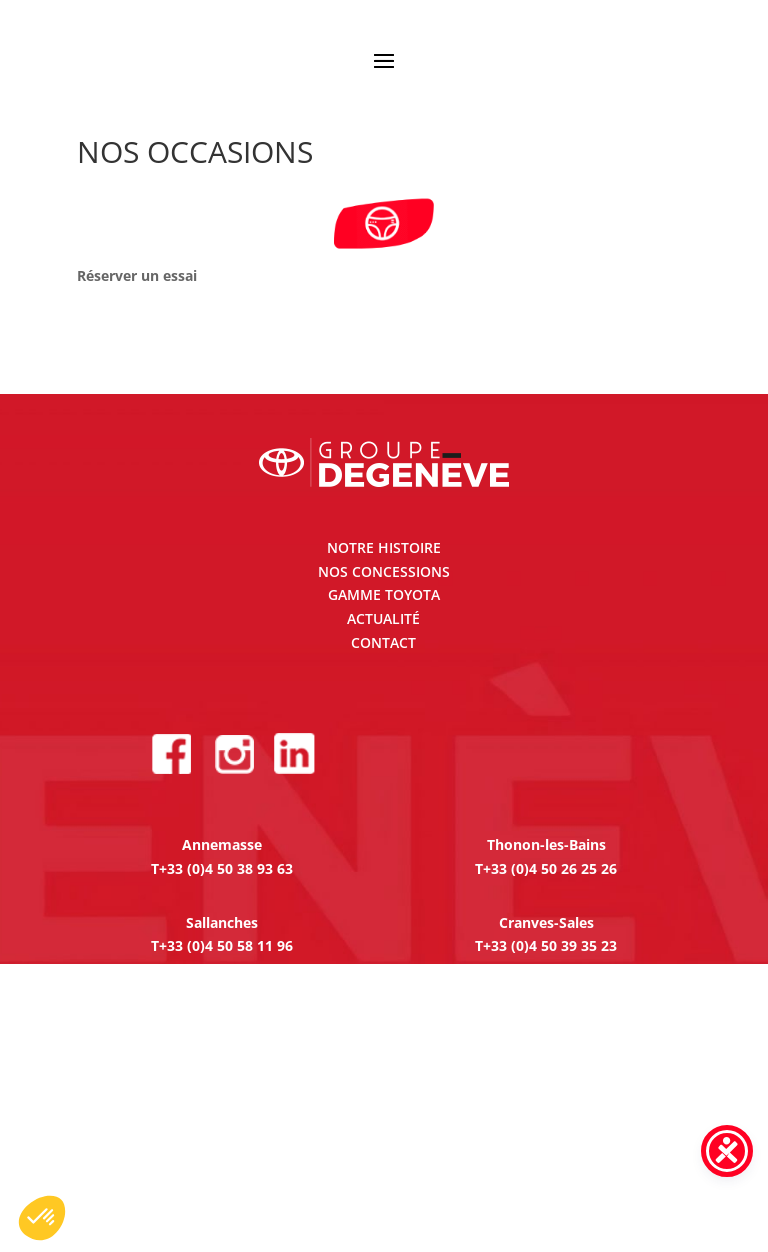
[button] (42, 1218)
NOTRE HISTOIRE (384, 547)
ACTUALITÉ (383, 618)
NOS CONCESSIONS (384, 571)
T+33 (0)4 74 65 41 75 (222, 1118)
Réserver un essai (137, 275)
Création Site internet (525, 1185)
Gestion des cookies (367, 1185)
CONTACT (383, 642)
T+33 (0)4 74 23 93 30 (222, 1040)
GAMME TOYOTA (384, 594)
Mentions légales (225, 1185)
